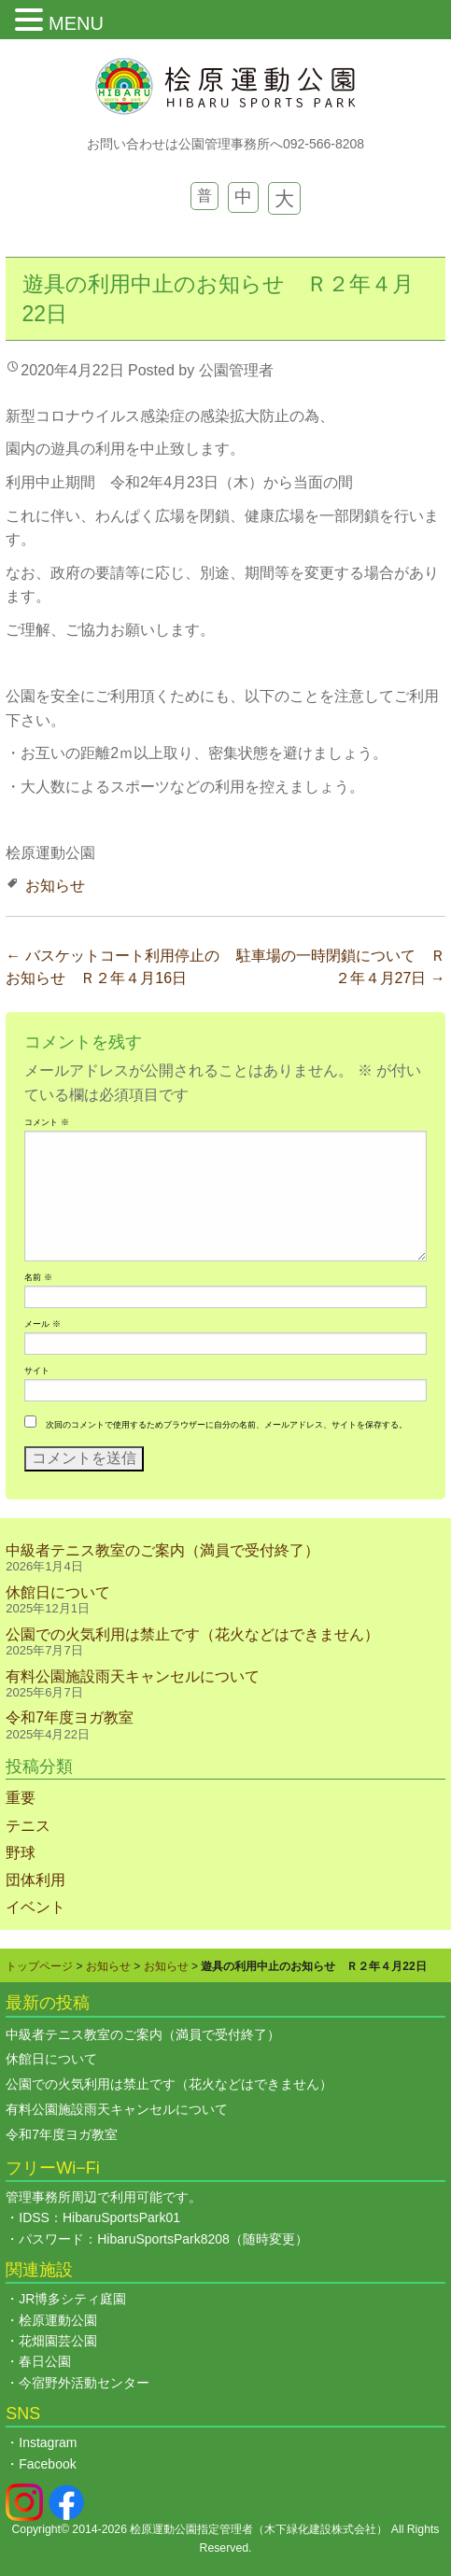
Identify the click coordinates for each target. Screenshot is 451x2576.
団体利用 (35, 1880)
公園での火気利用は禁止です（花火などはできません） (192, 1634)
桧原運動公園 (58, 2320)
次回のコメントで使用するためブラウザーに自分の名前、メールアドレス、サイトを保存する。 (226, 1424)
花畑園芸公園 (58, 2340)
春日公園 (45, 2361)
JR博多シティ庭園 (72, 2298)
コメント (46, 1122)
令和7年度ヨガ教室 (70, 1717)
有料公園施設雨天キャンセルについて (133, 1676)
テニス (28, 1826)
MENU (76, 23)
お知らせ (55, 886)
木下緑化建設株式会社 (320, 2529)
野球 (20, 1853)
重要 (20, 1798)
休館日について (58, 1592)
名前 (37, 1277)
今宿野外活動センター (84, 2382)
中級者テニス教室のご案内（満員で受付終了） (162, 1550)
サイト (36, 1370)
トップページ (39, 1966)
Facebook (47, 2463)
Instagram (48, 2442)
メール (42, 1324)
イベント (35, 1907)
